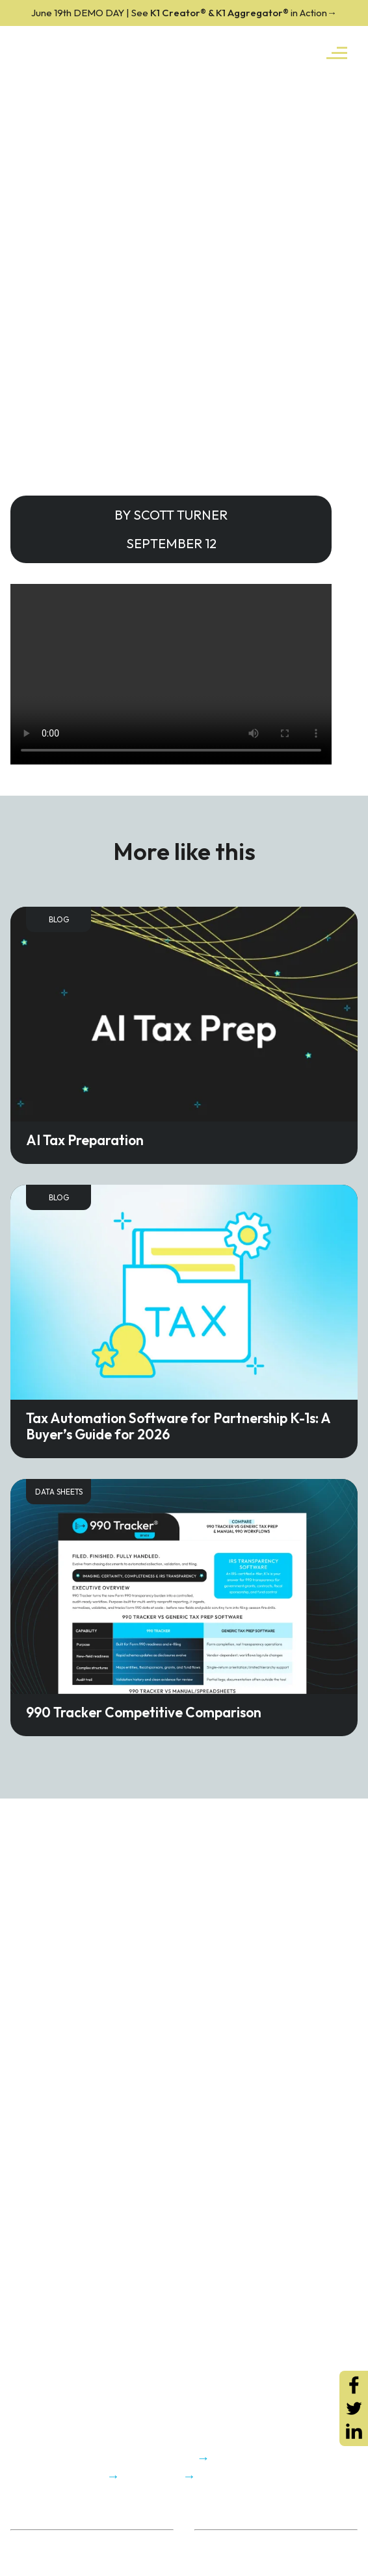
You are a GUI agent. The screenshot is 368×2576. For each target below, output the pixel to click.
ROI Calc (213, 2543)
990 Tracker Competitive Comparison (143, 1712)
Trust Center (37, 2559)
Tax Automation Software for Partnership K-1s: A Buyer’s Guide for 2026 (178, 1426)
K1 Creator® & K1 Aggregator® (184, 12)
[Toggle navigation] (336, 52)
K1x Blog (212, 2559)
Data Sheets (59, 1491)
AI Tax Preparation (85, 1139)
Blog (59, 919)
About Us (29, 2543)
